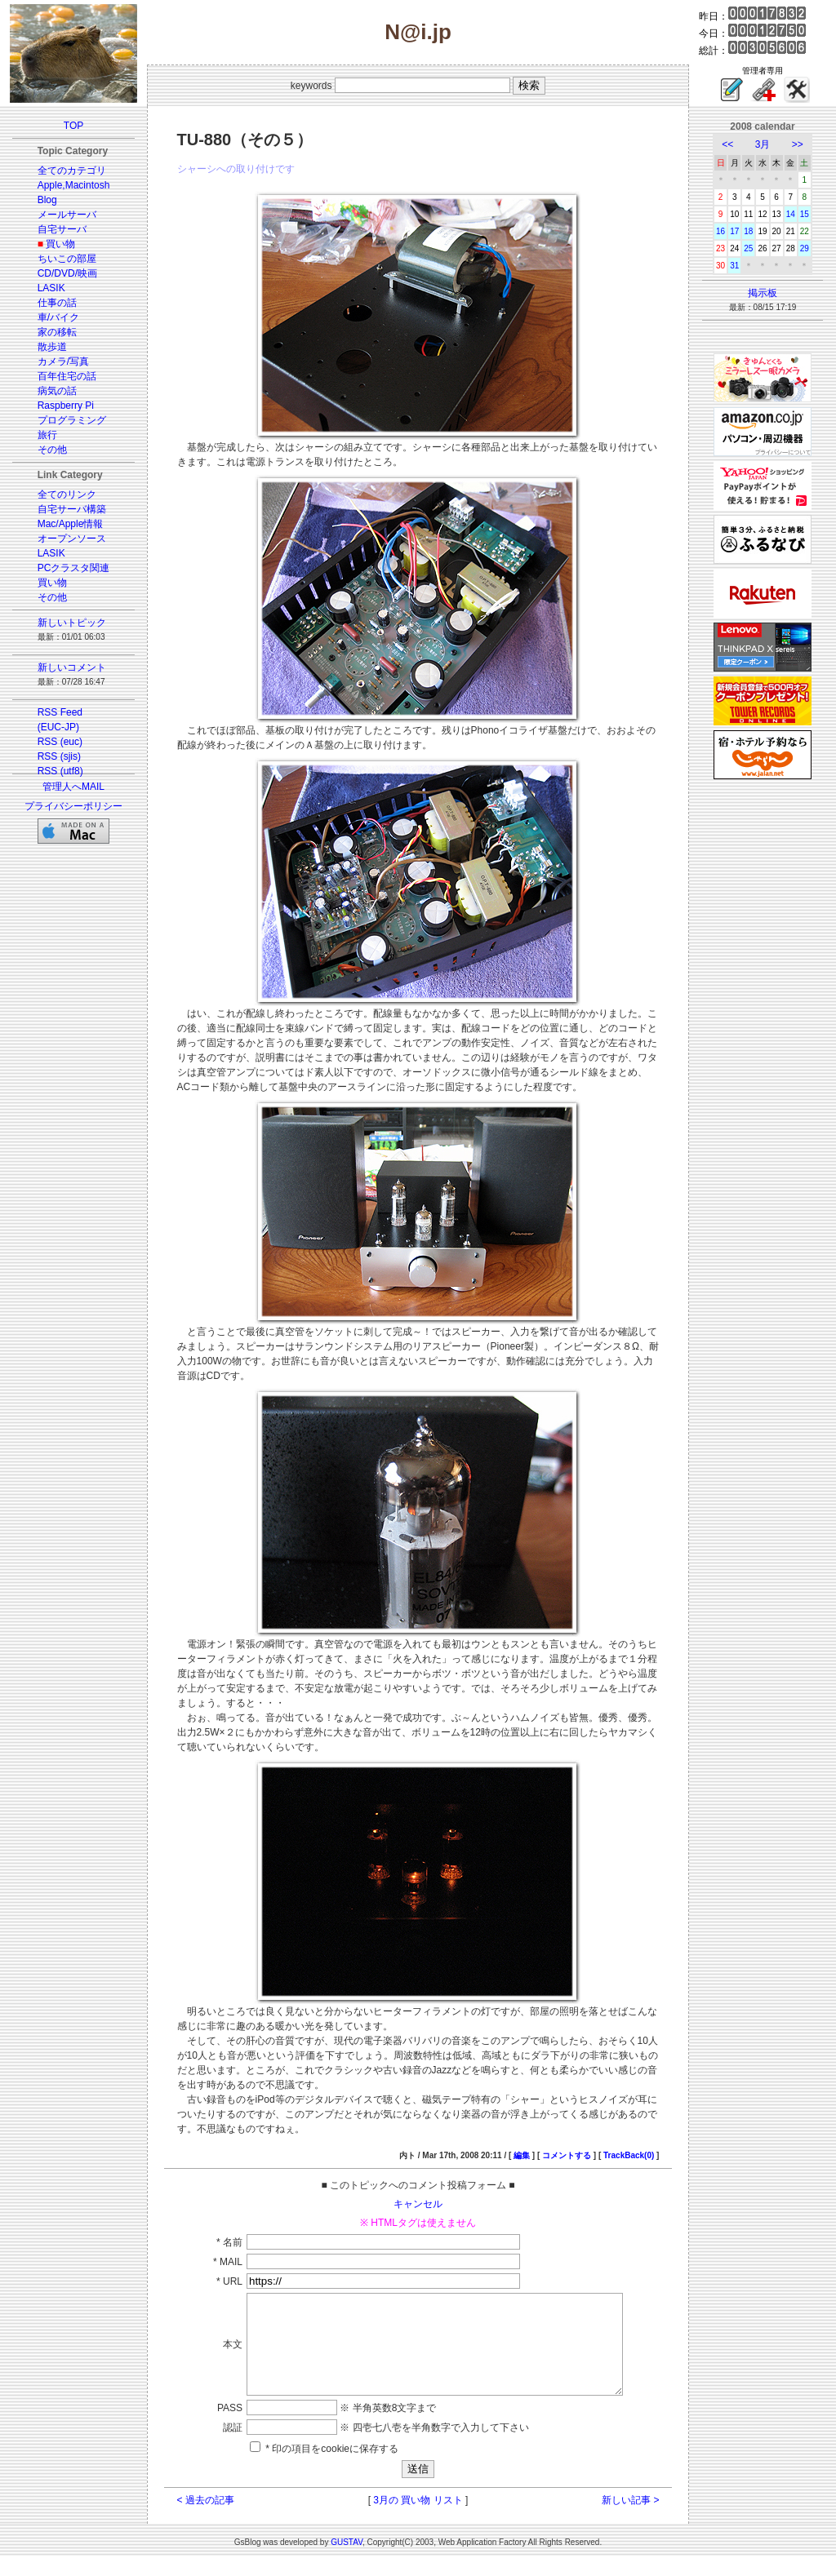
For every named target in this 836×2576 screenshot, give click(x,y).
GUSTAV (346, 2561)
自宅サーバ (62, 229)
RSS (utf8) (60, 771)
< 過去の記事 (205, 2519)
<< (727, 144)
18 (748, 231)
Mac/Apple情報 (71, 524)
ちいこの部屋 (67, 258)
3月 (763, 144)
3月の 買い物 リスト (417, 2519)
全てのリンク (67, 494)
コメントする (566, 2155)
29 (804, 248)
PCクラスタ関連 (74, 568)
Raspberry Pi (66, 405)
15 (804, 214)
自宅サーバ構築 (72, 509)
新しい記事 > (630, 2519)
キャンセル (418, 2204)
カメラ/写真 (63, 361)
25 (748, 248)
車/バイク (58, 317)
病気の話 (57, 391)
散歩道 (52, 346)
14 (790, 214)
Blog (47, 200)
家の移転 (57, 332)
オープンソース (72, 538)
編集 (522, 2155)
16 (720, 231)
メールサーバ (67, 214)
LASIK (51, 288)
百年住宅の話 (67, 376)
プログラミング (72, 420)
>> (797, 144)
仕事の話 (57, 302)
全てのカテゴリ (72, 170)
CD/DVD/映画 (67, 273)
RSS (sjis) (59, 756)
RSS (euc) (60, 741)
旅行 (47, 435)
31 (734, 265)
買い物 (60, 244)
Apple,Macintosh (74, 185)
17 (734, 231)
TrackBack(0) (628, 2155)
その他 (52, 449)
